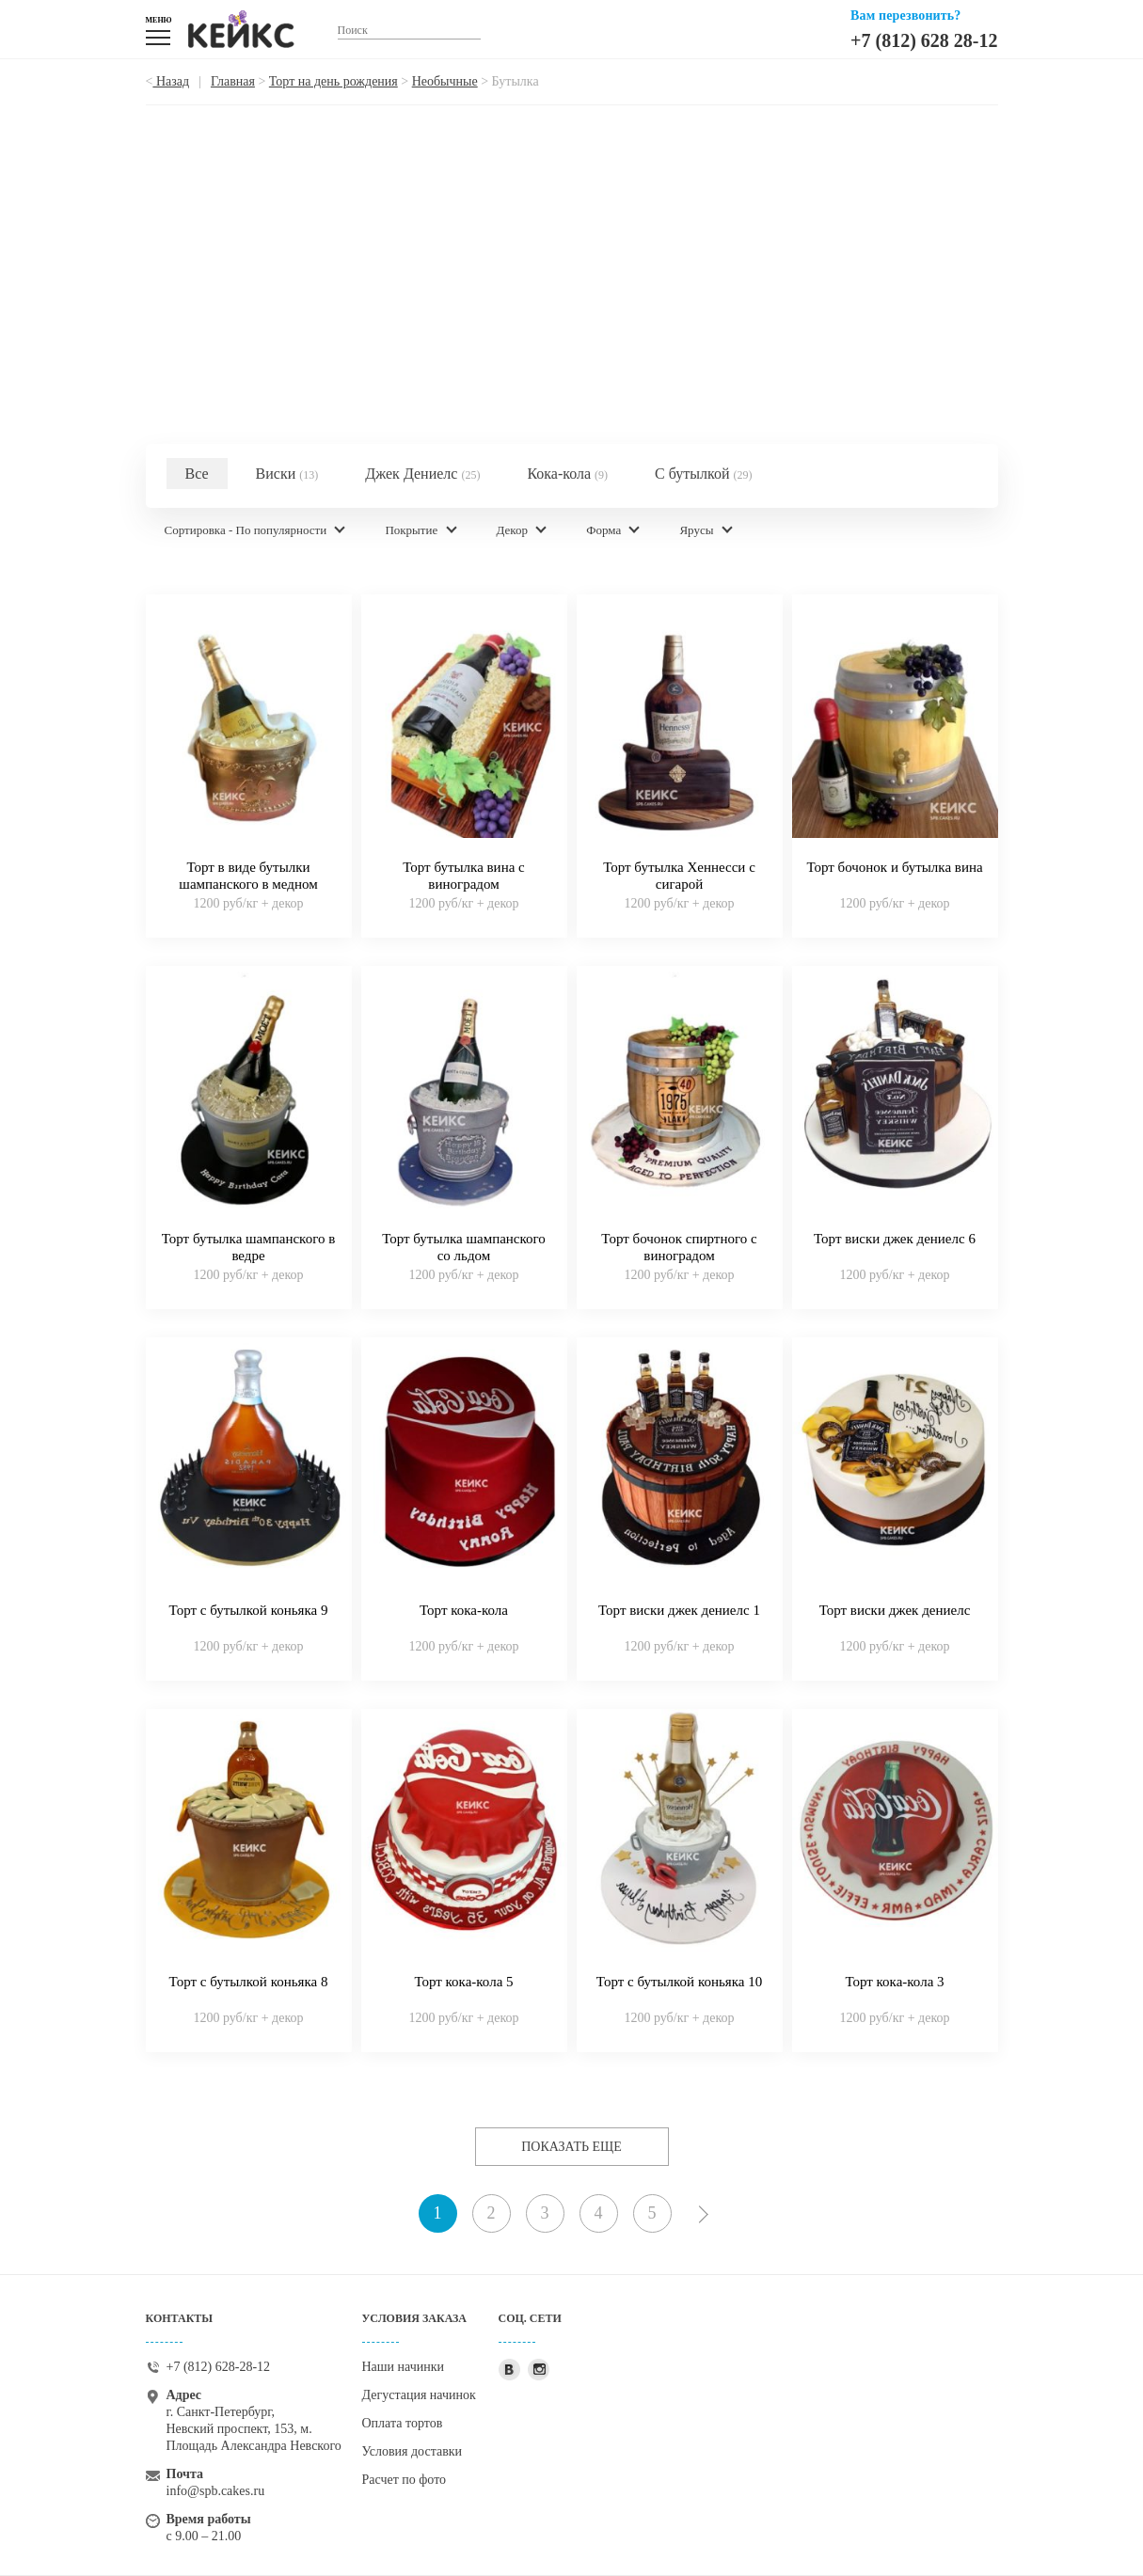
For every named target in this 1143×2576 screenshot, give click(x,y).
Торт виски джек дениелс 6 (895, 1238)
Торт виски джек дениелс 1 (679, 1610)
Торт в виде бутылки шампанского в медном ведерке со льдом (248, 884)
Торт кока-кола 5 (463, 1981)
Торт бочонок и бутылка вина (894, 867)
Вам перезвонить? (905, 15)
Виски (287, 474)
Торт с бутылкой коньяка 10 (679, 1981)
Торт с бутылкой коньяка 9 (248, 1610)
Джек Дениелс (422, 474)
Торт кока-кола (464, 1610)
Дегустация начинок (419, 2395)
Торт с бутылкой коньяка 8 (248, 1981)
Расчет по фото (404, 2480)
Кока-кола (567, 474)
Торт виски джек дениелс (895, 1610)
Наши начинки (403, 2367)
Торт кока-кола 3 (894, 1981)
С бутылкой (703, 474)
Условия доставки (412, 2451)
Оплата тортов (402, 2423)
